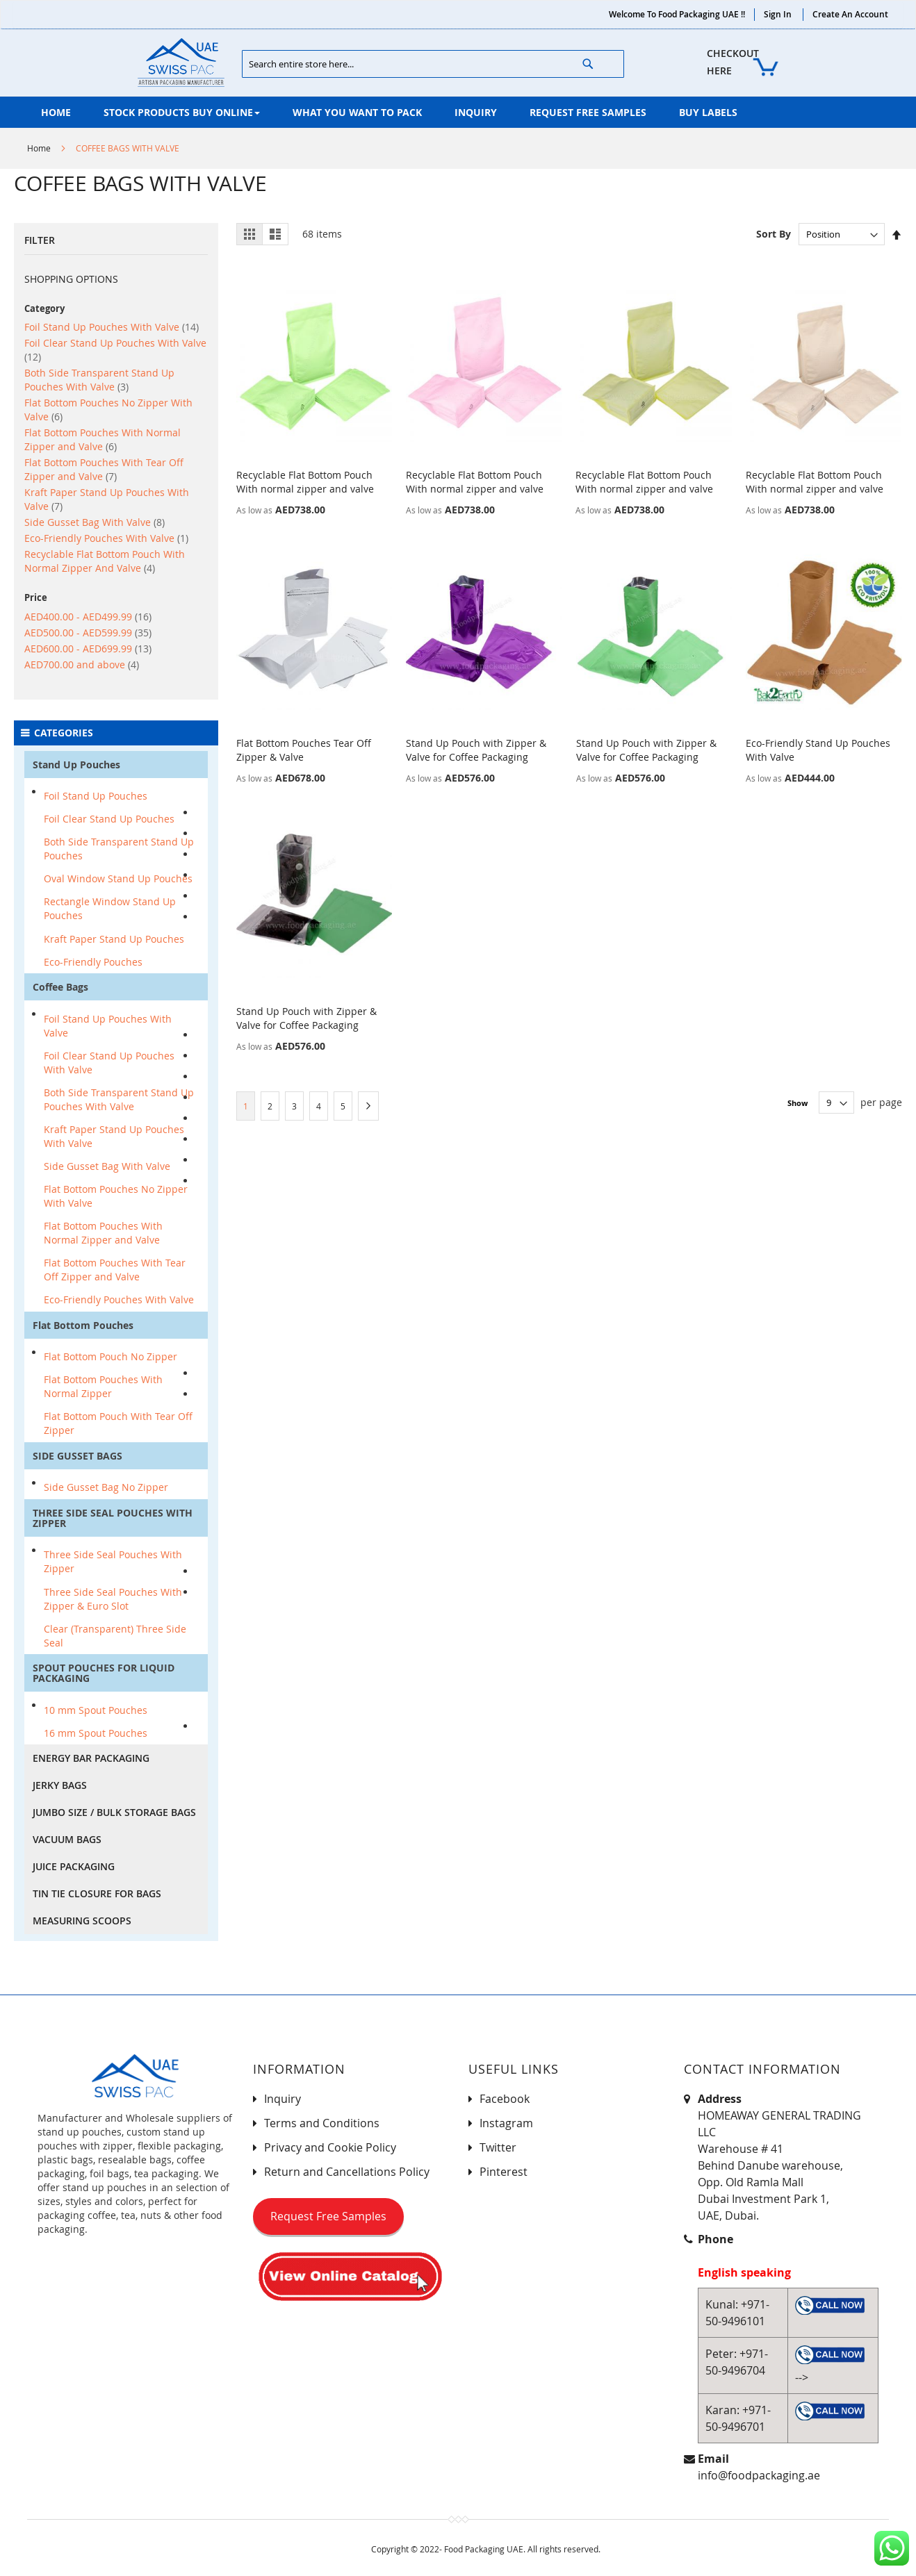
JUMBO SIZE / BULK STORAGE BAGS (114, 1812)
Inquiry (282, 2098)
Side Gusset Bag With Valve (94, 522)
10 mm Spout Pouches (95, 1710)
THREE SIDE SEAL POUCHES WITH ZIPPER (113, 1518)
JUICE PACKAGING (74, 1866)
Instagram (506, 2123)
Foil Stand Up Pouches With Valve (111, 326)
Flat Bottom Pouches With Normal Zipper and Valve (102, 439)
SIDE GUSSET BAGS (77, 1455)
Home (39, 148)
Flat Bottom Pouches (83, 1325)
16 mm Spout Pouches (95, 1733)
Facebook (505, 2098)
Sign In (778, 14)
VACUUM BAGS (67, 1839)
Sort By (773, 233)
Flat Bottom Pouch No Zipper (110, 1356)
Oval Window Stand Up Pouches (118, 878)
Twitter (498, 2147)
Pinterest (503, 2171)
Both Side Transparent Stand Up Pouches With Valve (99, 379)
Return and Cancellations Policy (347, 2171)
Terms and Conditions (321, 2123)
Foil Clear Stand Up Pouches (109, 818)
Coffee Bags (60, 986)
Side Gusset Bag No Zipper (106, 1487)
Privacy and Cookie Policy (330, 2147)
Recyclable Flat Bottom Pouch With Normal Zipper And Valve (104, 561)
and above (81, 664)
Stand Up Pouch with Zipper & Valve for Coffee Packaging (476, 749)
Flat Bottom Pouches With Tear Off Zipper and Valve (103, 469)
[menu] (458, 112)
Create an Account (850, 14)
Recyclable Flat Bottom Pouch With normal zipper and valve (305, 481)
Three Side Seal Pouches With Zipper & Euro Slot (113, 1598)
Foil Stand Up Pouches (95, 795)
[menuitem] (56, 112)
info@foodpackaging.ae (759, 2475)
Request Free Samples (328, 2216)
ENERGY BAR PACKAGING (91, 1758)
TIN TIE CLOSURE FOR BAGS (97, 1893)
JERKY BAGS (60, 1785)
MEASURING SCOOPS (82, 1920)
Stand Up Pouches (76, 764)
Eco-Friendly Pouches (93, 961)
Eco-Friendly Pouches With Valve (106, 538)
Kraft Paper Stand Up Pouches (114, 939)
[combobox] (433, 64)
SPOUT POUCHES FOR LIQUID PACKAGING (103, 1673)
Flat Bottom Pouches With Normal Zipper (103, 1386)
